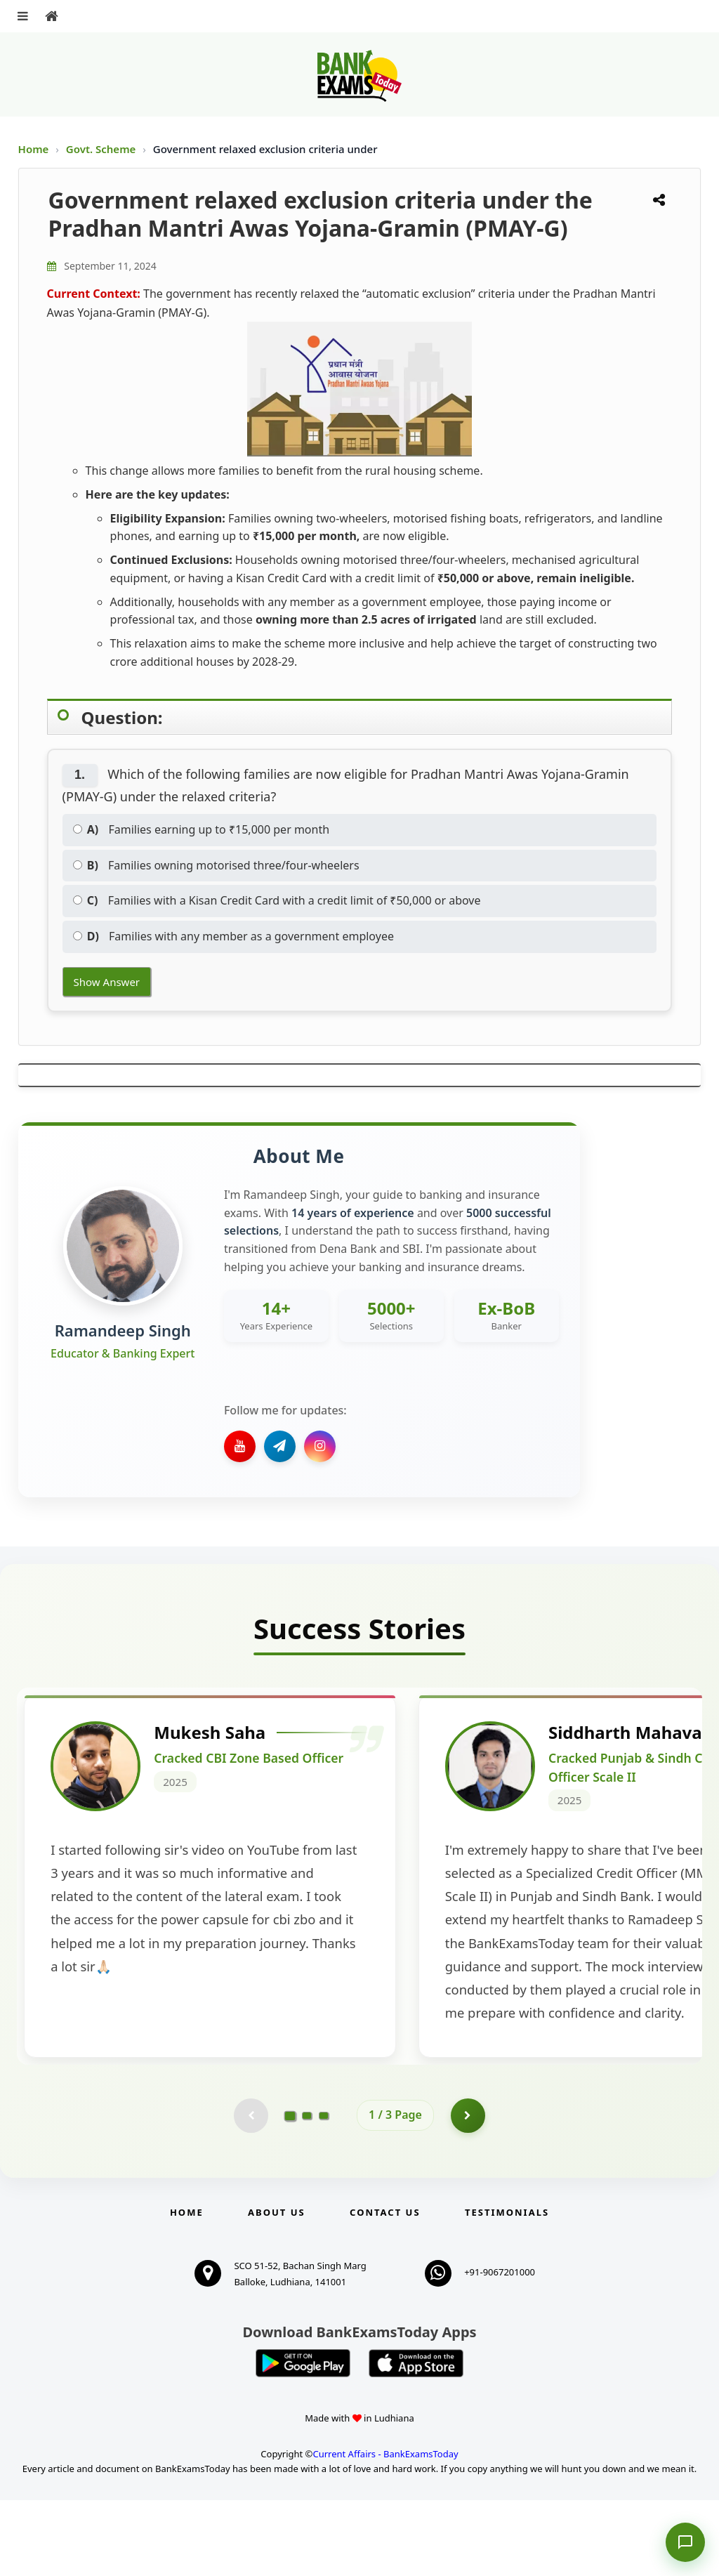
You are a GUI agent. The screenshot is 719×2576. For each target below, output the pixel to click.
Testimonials (507, 2288)
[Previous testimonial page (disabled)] (250, 2191)
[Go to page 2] (307, 2191)
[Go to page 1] (290, 2191)
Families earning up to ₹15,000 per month (201, 829)
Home (33, 149)
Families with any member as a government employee (233, 936)
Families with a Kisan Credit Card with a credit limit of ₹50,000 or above (277, 900)
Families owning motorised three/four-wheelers (216, 865)
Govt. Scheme (102, 149)
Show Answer (107, 982)
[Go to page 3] (324, 2191)
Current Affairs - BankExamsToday (385, 2529)
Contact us (385, 2288)
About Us (276, 2288)
